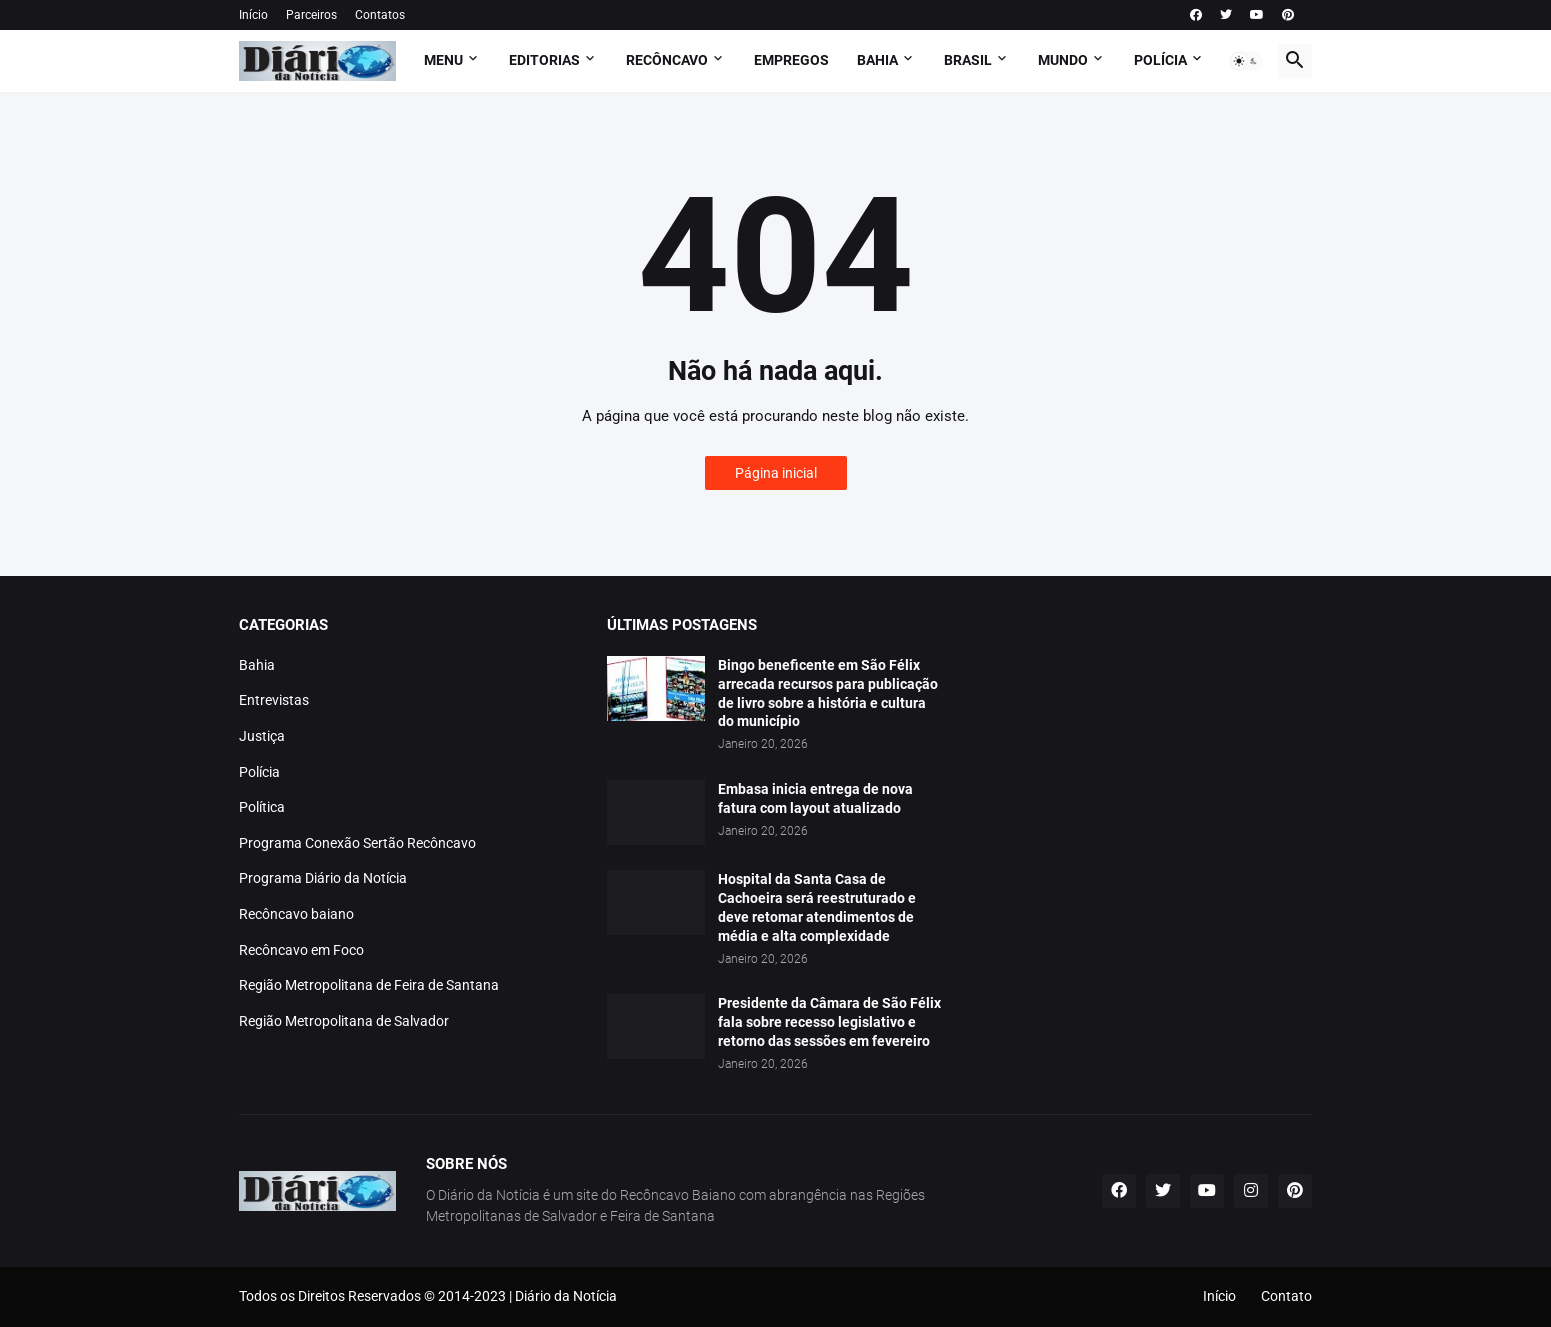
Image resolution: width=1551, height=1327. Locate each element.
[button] (1246, 61)
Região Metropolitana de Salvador (344, 1021)
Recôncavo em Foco (301, 950)
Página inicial (776, 473)
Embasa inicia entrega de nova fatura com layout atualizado (815, 798)
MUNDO (1063, 60)
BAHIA (877, 60)
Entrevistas (274, 700)
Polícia (259, 772)
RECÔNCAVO (667, 60)
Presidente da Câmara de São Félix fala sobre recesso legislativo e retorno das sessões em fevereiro (829, 1022)
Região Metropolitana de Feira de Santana (369, 985)
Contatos (380, 15)
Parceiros (311, 15)
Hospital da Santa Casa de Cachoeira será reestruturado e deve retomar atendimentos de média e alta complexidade (817, 907)
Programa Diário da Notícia (323, 878)
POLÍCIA (1160, 60)
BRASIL (968, 60)
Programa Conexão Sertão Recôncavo (357, 843)
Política (262, 807)
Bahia (257, 665)
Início (253, 15)
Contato (1286, 1296)
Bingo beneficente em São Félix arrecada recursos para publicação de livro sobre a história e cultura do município (828, 693)
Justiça (262, 736)
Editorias (544, 60)
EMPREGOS (791, 60)
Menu (443, 60)
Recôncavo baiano (296, 914)
